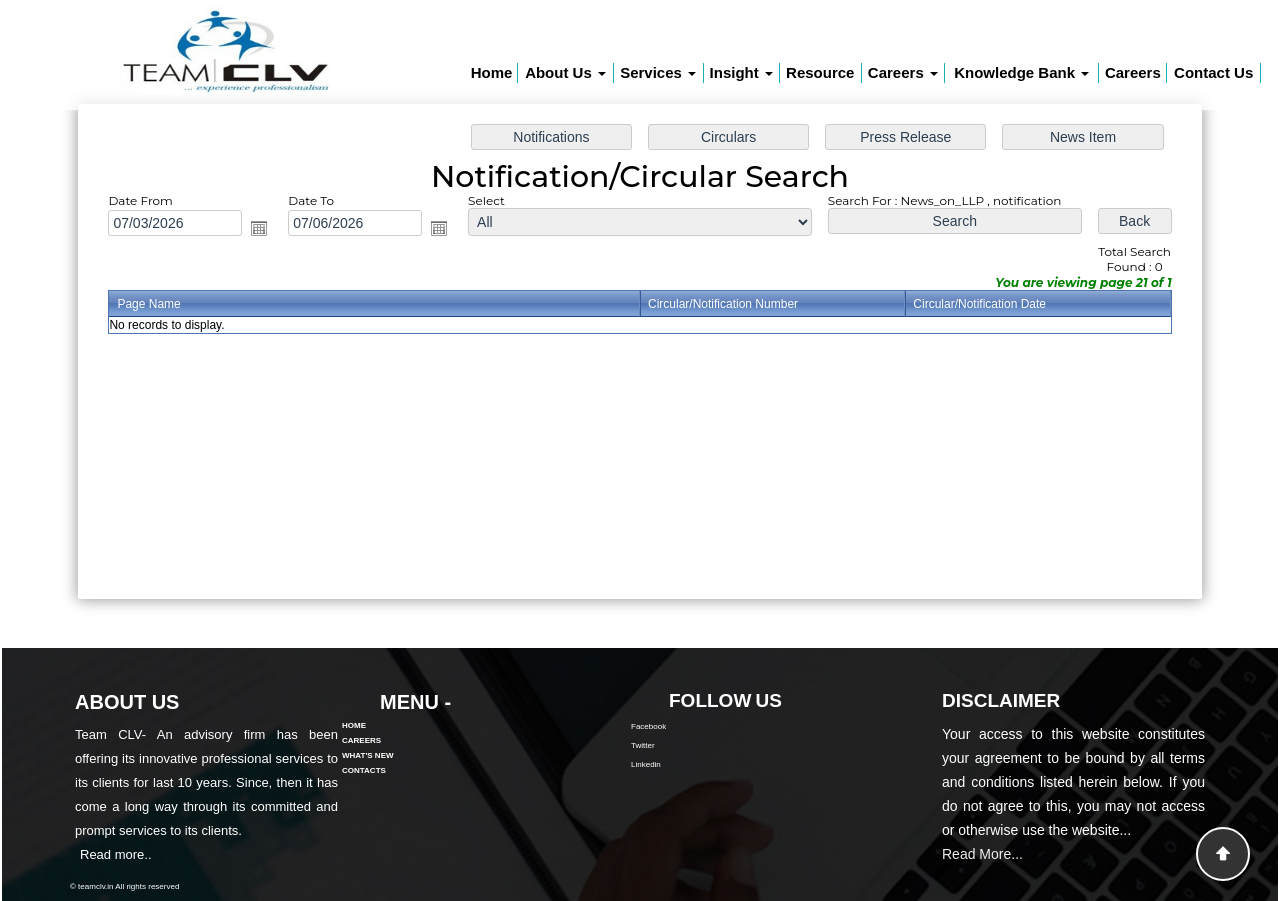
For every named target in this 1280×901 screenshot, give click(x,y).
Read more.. (87, 854)
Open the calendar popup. (271, 231)
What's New (368, 726)
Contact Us (1213, 72)
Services (658, 72)
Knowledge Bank (1021, 72)
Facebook (677, 726)
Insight (741, 72)
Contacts (364, 741)
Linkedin (675, 764)
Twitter (672, 745)
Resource (820, 72)
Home (492, 72)
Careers (903, 72)
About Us (565, 72)
